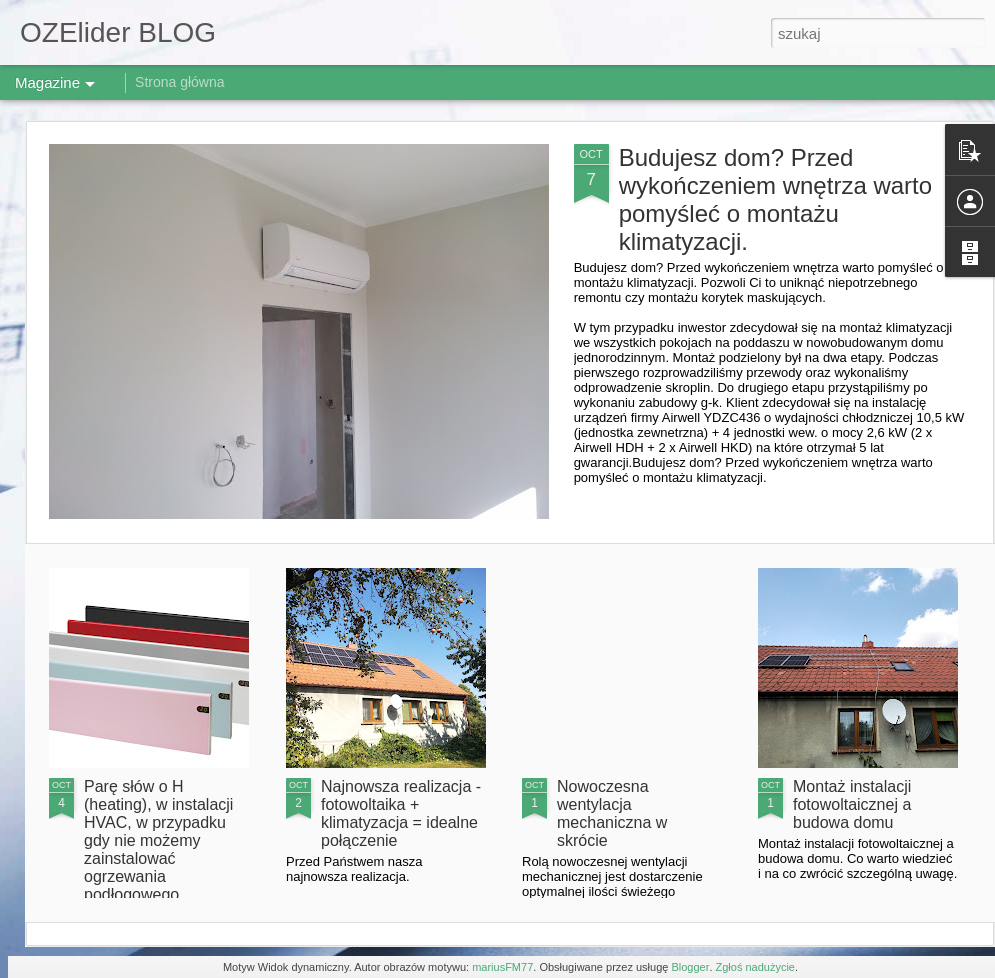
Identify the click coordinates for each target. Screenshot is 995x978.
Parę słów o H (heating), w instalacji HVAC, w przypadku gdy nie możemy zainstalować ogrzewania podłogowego (158, 840)
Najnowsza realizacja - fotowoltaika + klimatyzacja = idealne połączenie (401, 813)
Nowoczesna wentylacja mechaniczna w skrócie (612, 813)
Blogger (690, 967)
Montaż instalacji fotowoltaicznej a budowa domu (852, 804)
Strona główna (180, 82)
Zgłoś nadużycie (756, 967)
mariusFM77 (502, 967)
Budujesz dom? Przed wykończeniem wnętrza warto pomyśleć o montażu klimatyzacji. (775, 199)
